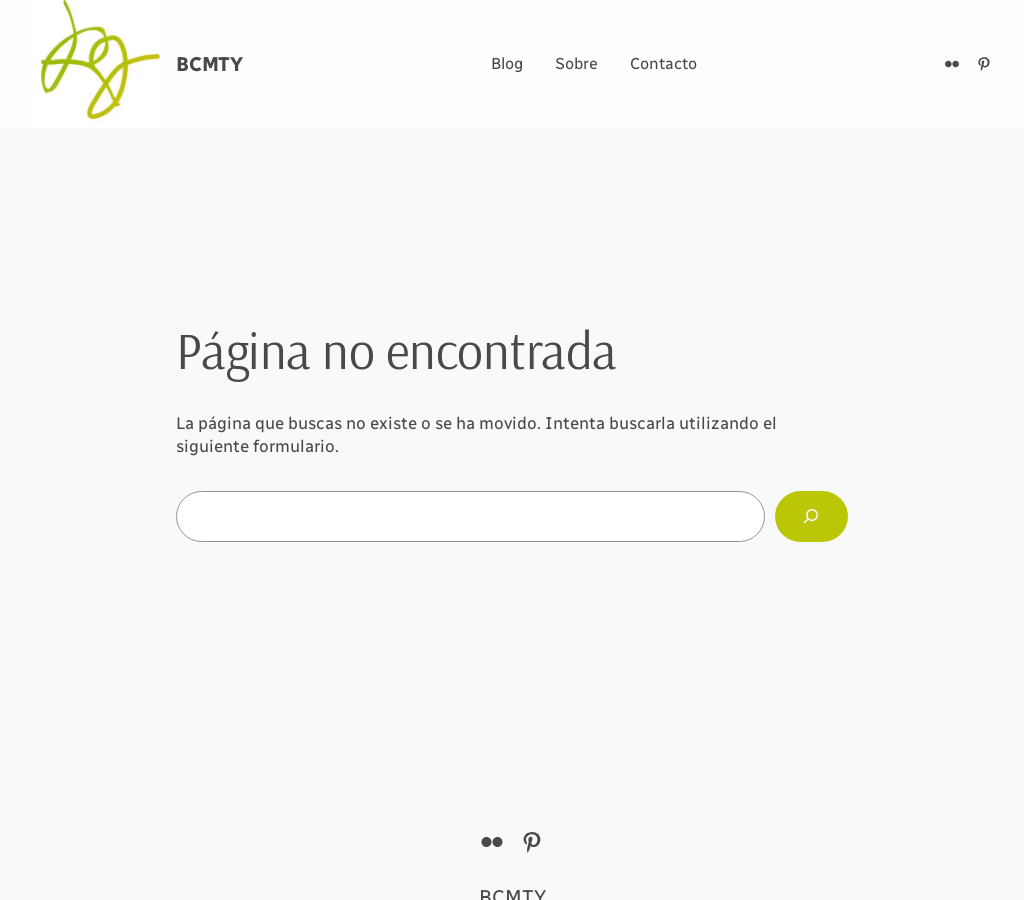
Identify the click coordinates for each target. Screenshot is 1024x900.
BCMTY (209, 64)
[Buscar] (811, 516)
